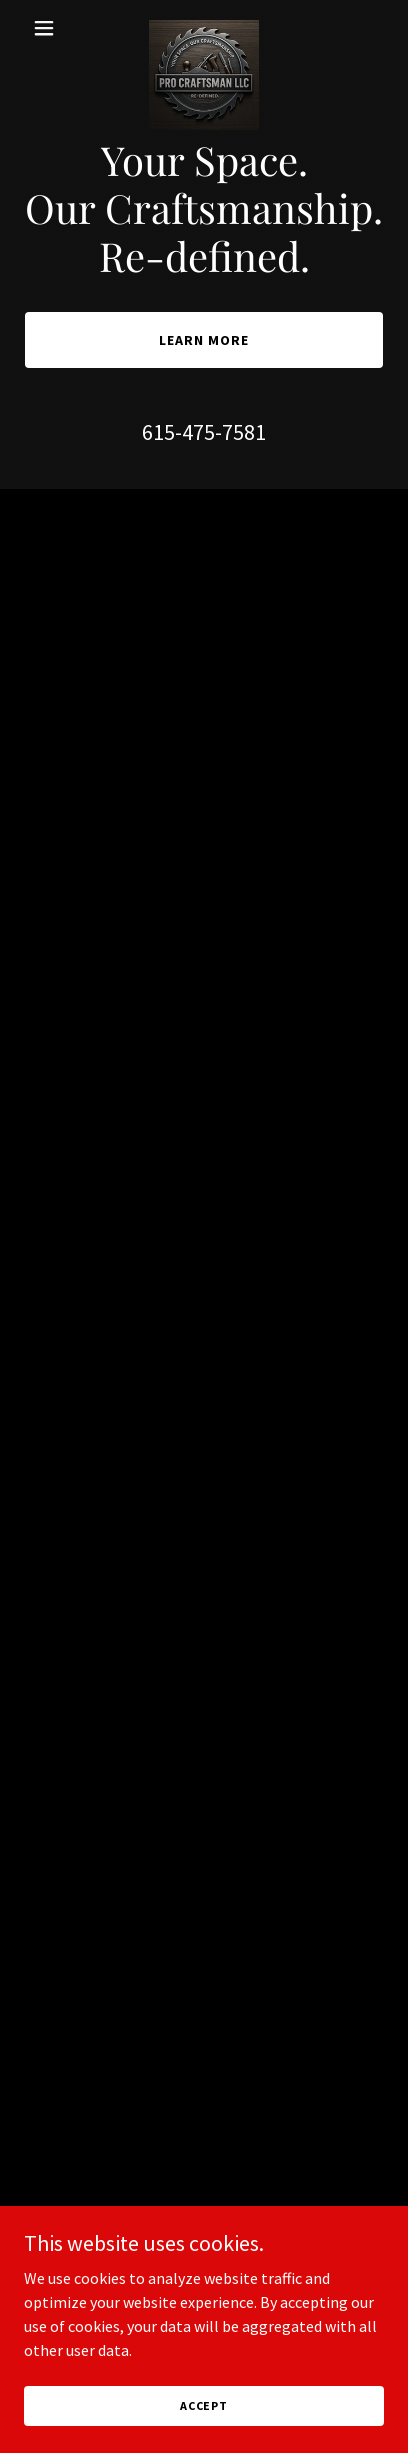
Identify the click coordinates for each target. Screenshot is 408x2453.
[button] (51, 28)
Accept (204, 2405)
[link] (204, 28)
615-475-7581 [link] (204, 432)
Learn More (204, 340)
